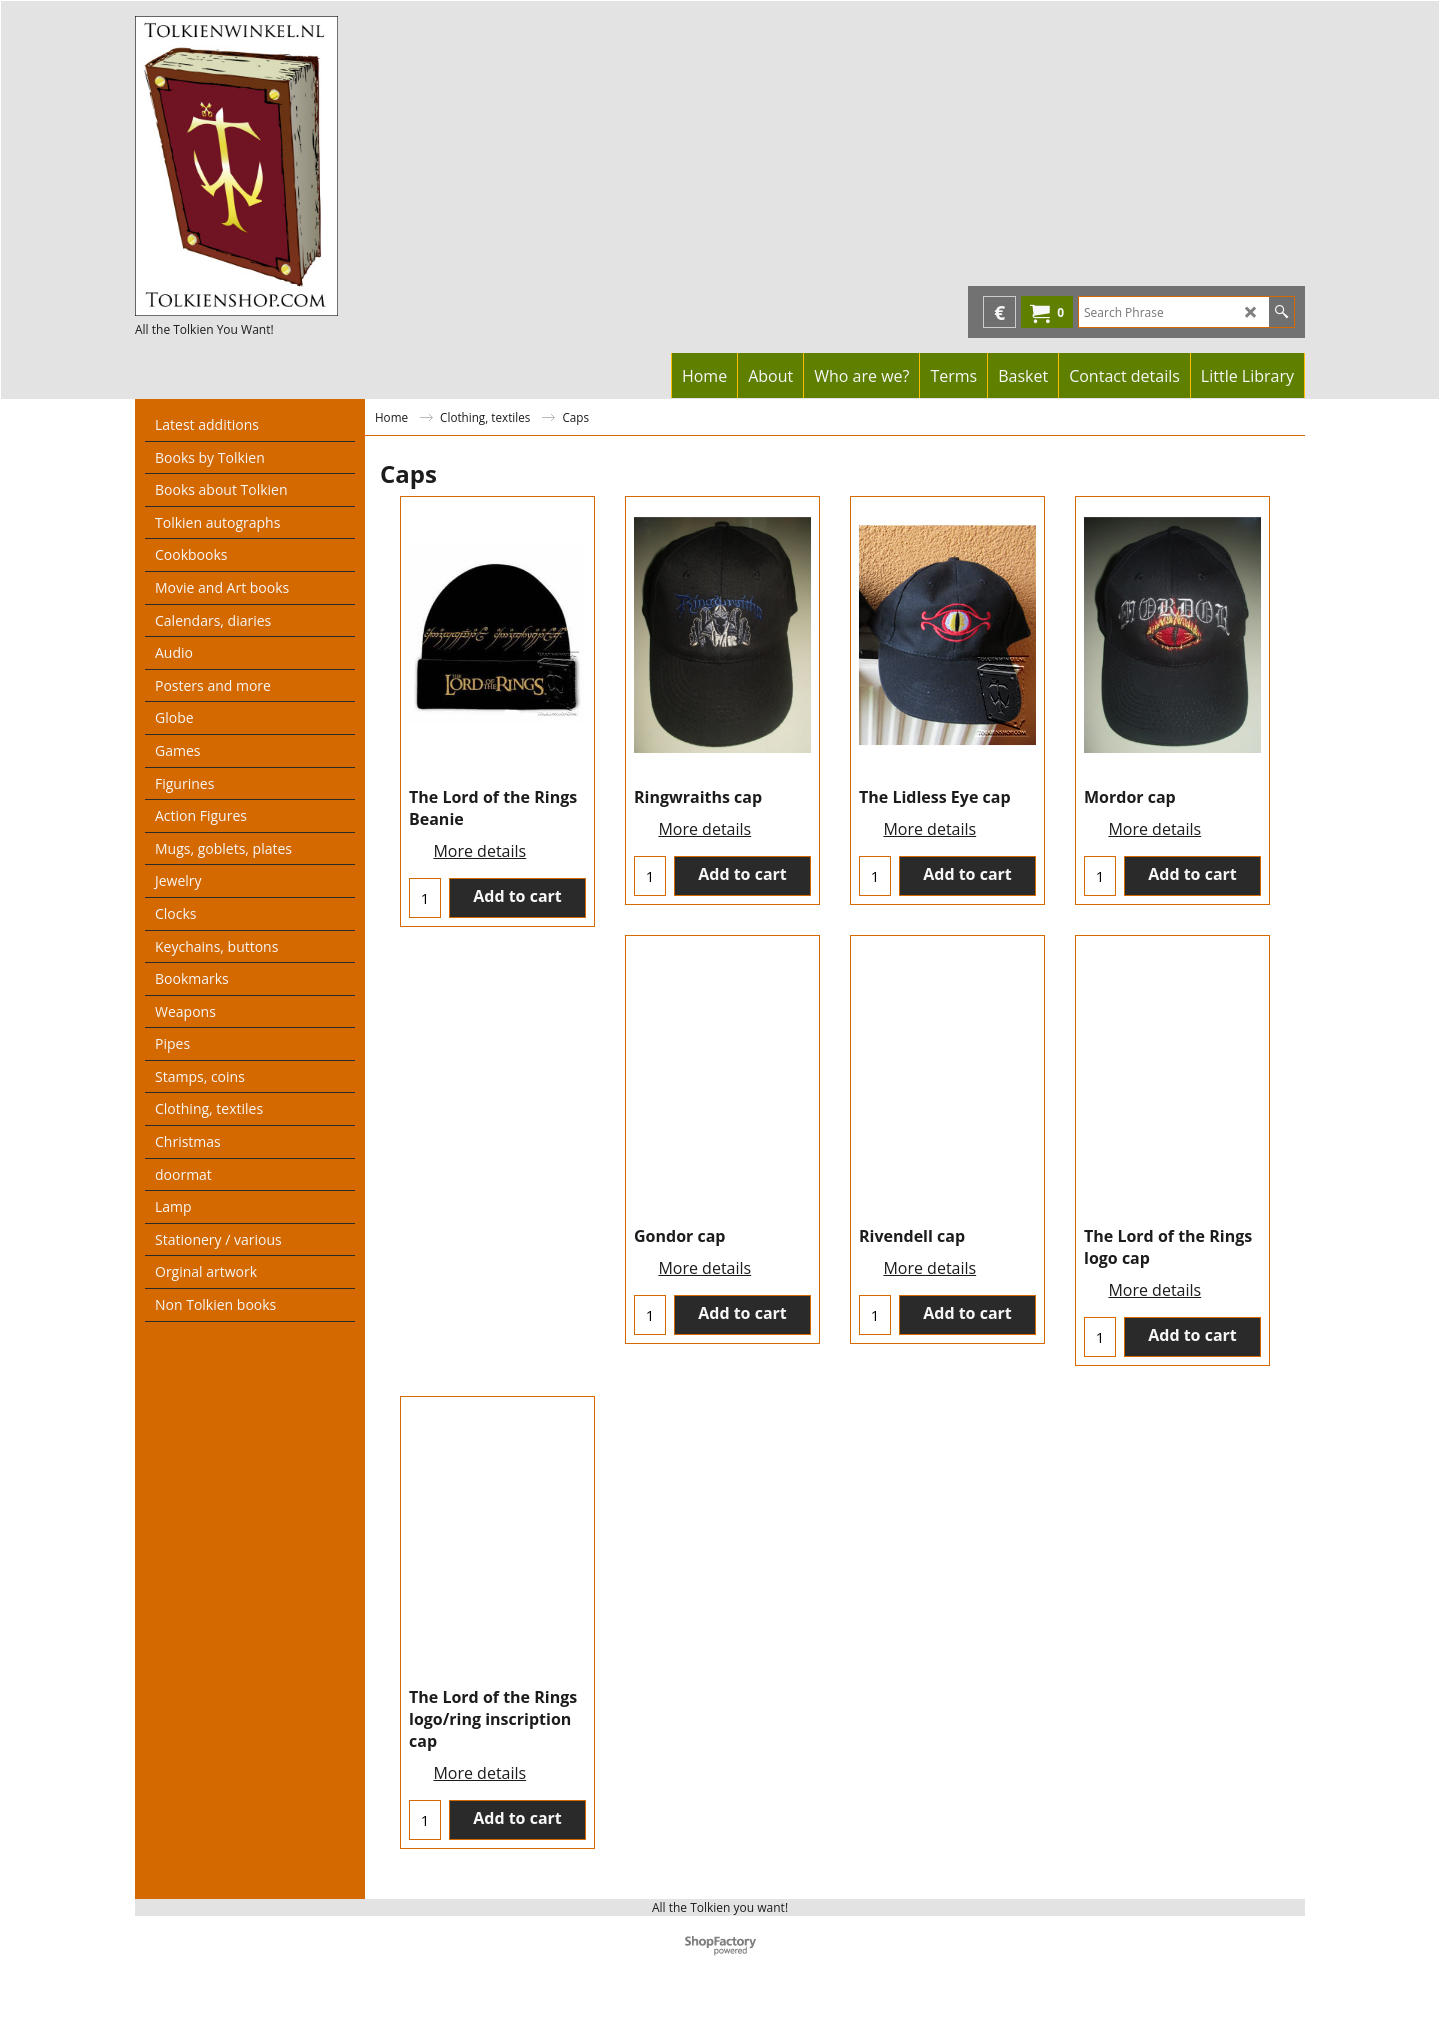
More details (479, 851)
